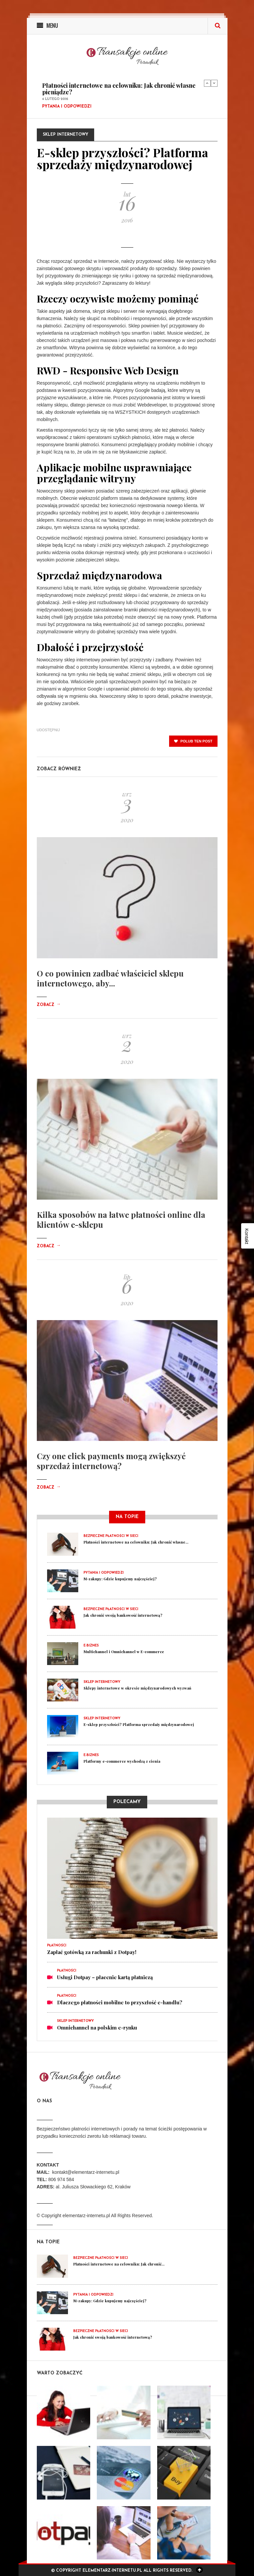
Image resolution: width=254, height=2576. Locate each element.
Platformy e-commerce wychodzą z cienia (122, 1761)
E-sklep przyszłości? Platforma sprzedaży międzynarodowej (139, 1724)
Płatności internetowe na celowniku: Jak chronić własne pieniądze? (119, 88)
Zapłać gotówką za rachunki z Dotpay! (91, 1952)
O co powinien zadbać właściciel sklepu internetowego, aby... (110, 978)
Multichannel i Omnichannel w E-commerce (124, 1651)
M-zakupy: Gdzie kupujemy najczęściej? (120, 1578)
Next (214, 83)
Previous (207, 83)
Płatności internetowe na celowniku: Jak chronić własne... (136, 1542)
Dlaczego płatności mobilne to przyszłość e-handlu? (119, 2002)
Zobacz (49, 1005)
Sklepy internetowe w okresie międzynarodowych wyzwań (137, 1688)
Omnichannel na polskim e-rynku (97, 2027)
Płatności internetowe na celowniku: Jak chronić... (118, 2264)
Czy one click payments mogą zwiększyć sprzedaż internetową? (111, 1461)
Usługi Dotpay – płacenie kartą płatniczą (105, 1977)
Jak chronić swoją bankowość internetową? (123, 1615)
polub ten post (193, 741)
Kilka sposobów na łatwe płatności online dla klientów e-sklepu (121, 1219)
